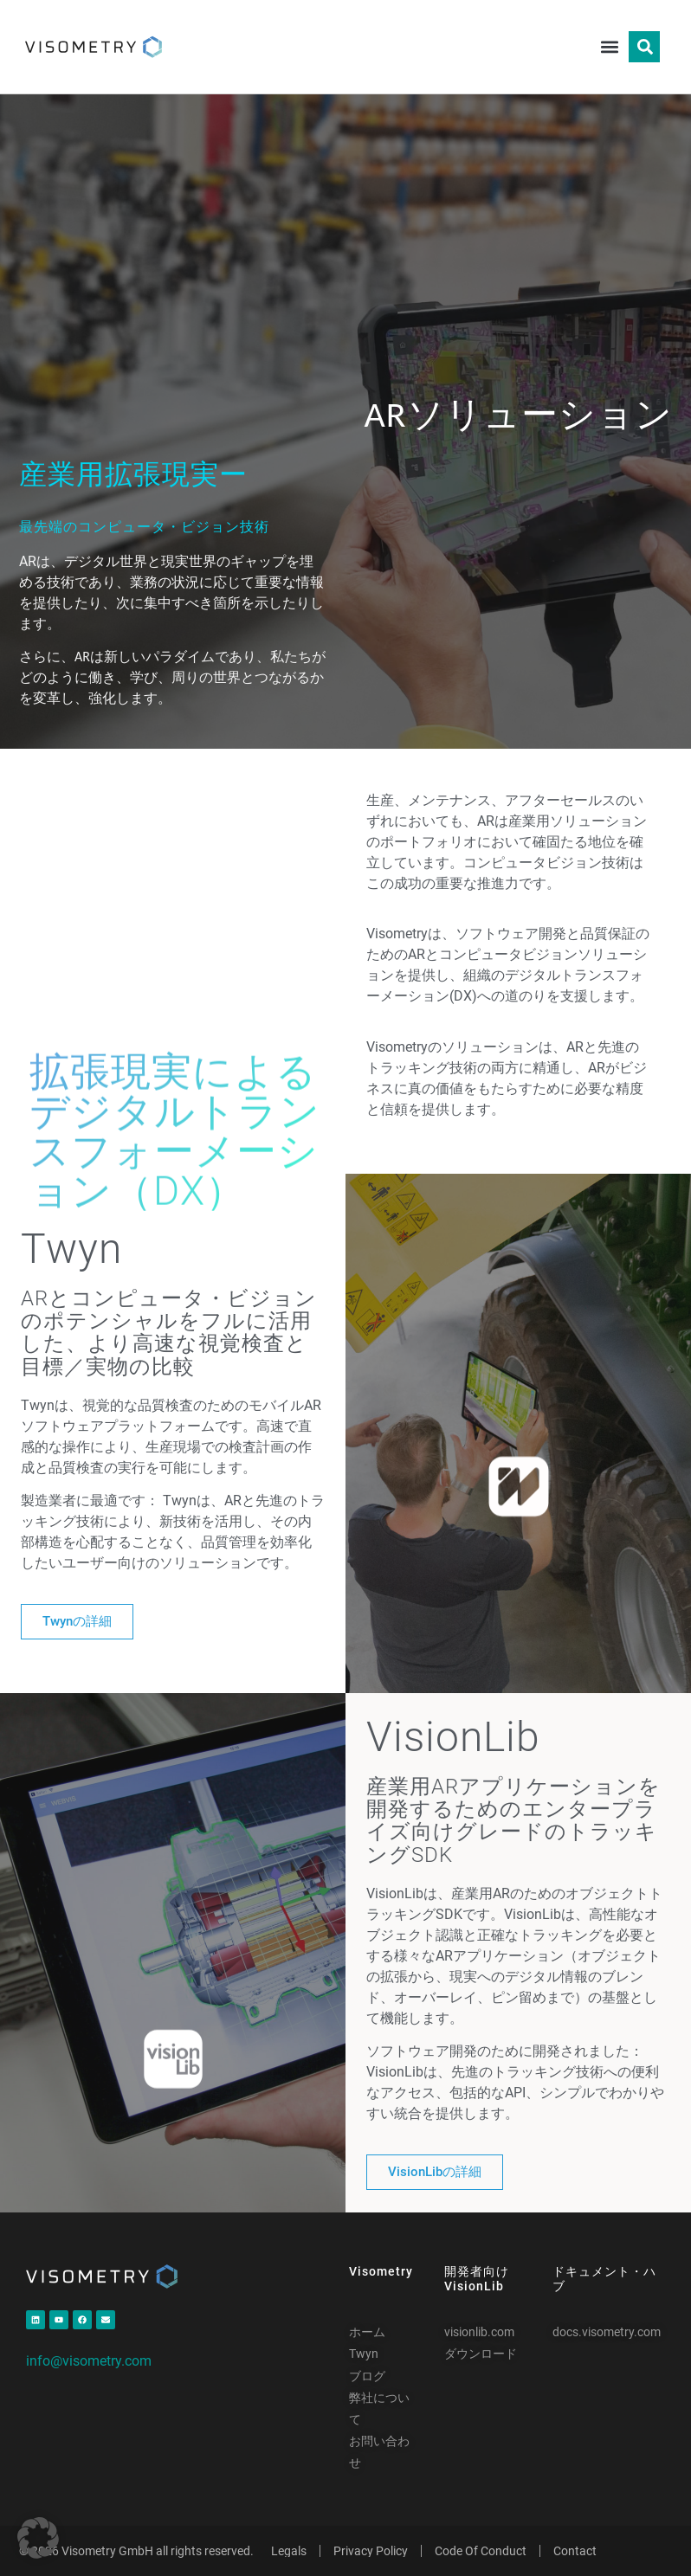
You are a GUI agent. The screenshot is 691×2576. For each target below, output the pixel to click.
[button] (609, 47)
